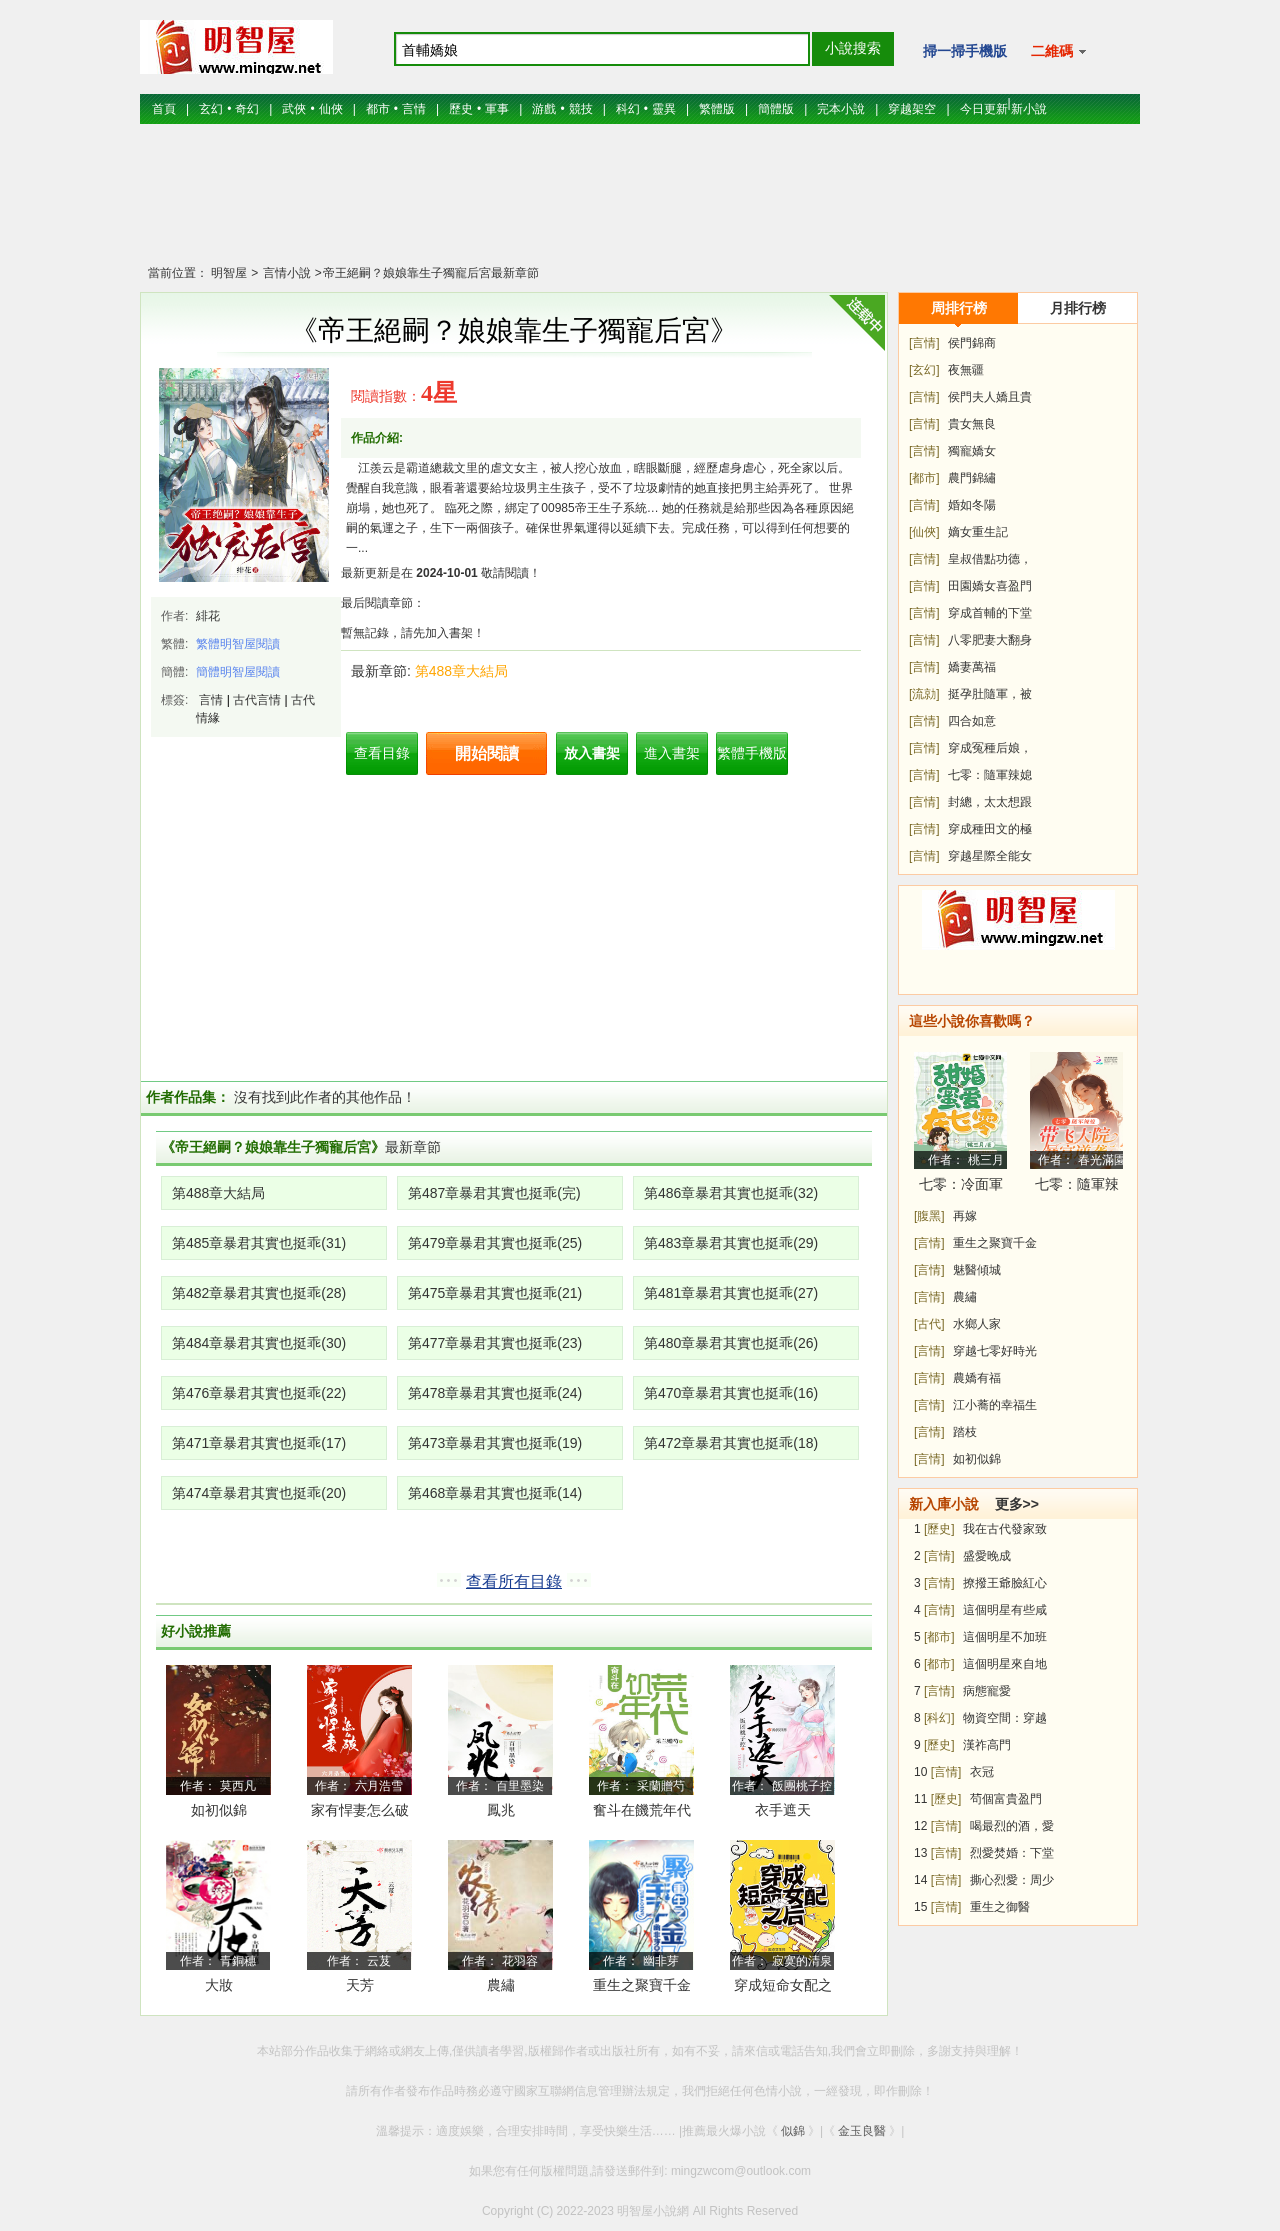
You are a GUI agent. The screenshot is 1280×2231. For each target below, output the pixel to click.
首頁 (164, 109)
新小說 (1029, 109)
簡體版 (776, 109)
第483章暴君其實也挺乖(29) (731, 1243)
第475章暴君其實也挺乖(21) (495, 1293)
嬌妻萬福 (972, 667)
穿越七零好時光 (995, 1351)
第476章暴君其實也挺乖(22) (259, 1393)
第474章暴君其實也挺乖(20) (259, 1493)
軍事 (497, 109)
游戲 (544, 109)
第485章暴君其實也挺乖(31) (259, 1243)
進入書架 (672, 753)
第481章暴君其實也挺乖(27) (731, 1293)
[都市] (924, 478)
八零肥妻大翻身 (990, 640)
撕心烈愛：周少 (1012, 1880)
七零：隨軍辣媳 (990, 775)
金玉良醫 (862, 2131)
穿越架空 (912, 109)
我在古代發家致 (1005, 1529)
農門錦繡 (972, 478)
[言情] (924, 343)
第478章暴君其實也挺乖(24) (495, 1393)
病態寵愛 (987, 1691)
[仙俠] (924, 532)
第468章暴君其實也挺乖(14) (495, 1493)
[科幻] (939, 1718)
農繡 (501, 1985)
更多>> (1017, 1504)
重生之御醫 (1000, 1907)
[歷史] (939, 1529)
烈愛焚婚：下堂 (1012, 1853)
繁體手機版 (752, 753)
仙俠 (331, 109)
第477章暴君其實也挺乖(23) (495, 1343)
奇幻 (247, 109)
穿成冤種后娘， (990, 748)
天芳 (360, 1985)
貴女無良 (972, 424)
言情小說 (284, 273)
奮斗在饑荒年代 (642, 1810)
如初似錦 (219, 1810)
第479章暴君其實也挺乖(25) (495, 1243)
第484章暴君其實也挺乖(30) (259, 1343)
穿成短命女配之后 (783, 1988)
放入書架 (592, 753)
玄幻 (211, 109)
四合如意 (972, 721)
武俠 (294, 109)
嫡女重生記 (978, 532)
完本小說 (841, 109)
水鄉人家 (977, 1324)
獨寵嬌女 (972, 451)
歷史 (461, 109)
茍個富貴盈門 (1006, 1799)
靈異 (664, 109)
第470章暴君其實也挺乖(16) (731, 1393)
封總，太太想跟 (990, 802)
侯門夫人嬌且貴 (990, 397)
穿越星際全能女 (990, 856)
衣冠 (982, 1772)
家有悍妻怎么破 (360, 1810)
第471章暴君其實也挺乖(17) (259, 1443)
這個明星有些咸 (1005, 1610)
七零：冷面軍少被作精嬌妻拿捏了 (961, 1187)
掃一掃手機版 (965, 51)
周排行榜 (959, 308)
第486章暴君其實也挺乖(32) (731, 1193)
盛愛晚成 (987, 1556)
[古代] (929, 1324)
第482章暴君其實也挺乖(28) (259, 1293)
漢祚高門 (987, 1745)
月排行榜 (1078, 308)
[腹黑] (929, 1216)
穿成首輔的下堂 (990, 613)
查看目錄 (382, 753)
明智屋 (229, 273)
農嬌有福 (977, 1378)
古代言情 (257, 700)
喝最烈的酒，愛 (1012, 1826)
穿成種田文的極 (990, 829)
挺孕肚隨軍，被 (990, 694)
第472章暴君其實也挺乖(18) (731, 1443)
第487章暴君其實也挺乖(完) (494, 1193)
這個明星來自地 (1005, 1664)
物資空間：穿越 (1005, 1718)
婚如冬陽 (972, 505)
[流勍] (924, 694)
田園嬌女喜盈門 (990, 586)
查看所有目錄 (514, 1581)
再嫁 (965, 1216)
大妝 (219, 1985)
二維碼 (1058, 51)
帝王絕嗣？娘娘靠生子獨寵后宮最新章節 (431, 273)
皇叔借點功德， (990, 559)
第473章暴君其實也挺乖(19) (495, 1443)
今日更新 (984, 109)
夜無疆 (966, 370)
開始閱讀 (487, 753)
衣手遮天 (783, 1810)
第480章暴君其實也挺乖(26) (731, 1343)
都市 (378, 109)
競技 (581, 109)
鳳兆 (501, 1810)
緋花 (208, 616)
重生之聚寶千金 (642, 1985)
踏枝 (965, 1432)
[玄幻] (924, 370)
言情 (414, 109)
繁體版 (717, 109)
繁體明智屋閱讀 (238, 644)
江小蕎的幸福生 (995, 1405)
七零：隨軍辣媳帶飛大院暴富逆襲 (1077, 1187)
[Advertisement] (640, 205)
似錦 (793, 2131)
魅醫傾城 (977, 1270)
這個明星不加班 (1005, 1637)
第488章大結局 (461, 671)
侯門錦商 (972, 343)
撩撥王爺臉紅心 (1005, 1583)
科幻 (628, 109)
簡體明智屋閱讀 (238, 672)
